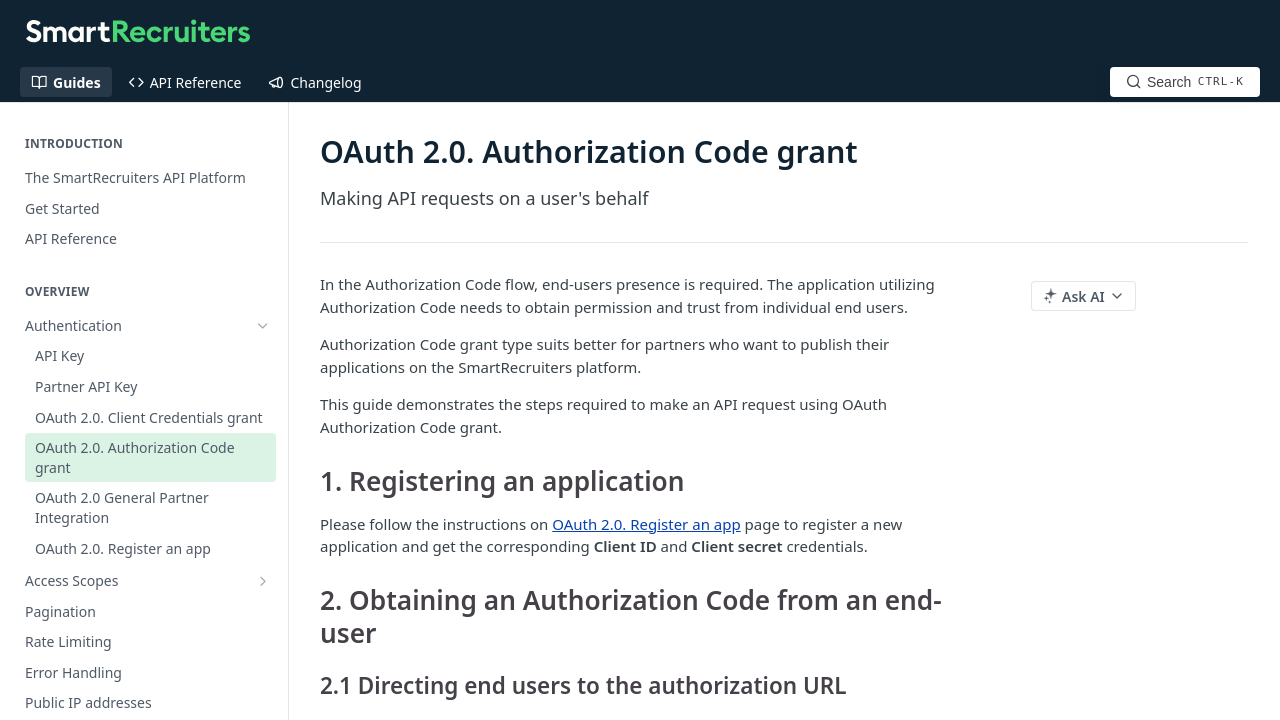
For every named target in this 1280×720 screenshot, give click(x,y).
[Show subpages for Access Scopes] (263, 581)
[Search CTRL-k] (1185, 82)
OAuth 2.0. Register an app (646, 524)
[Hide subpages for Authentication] (263, 326)
